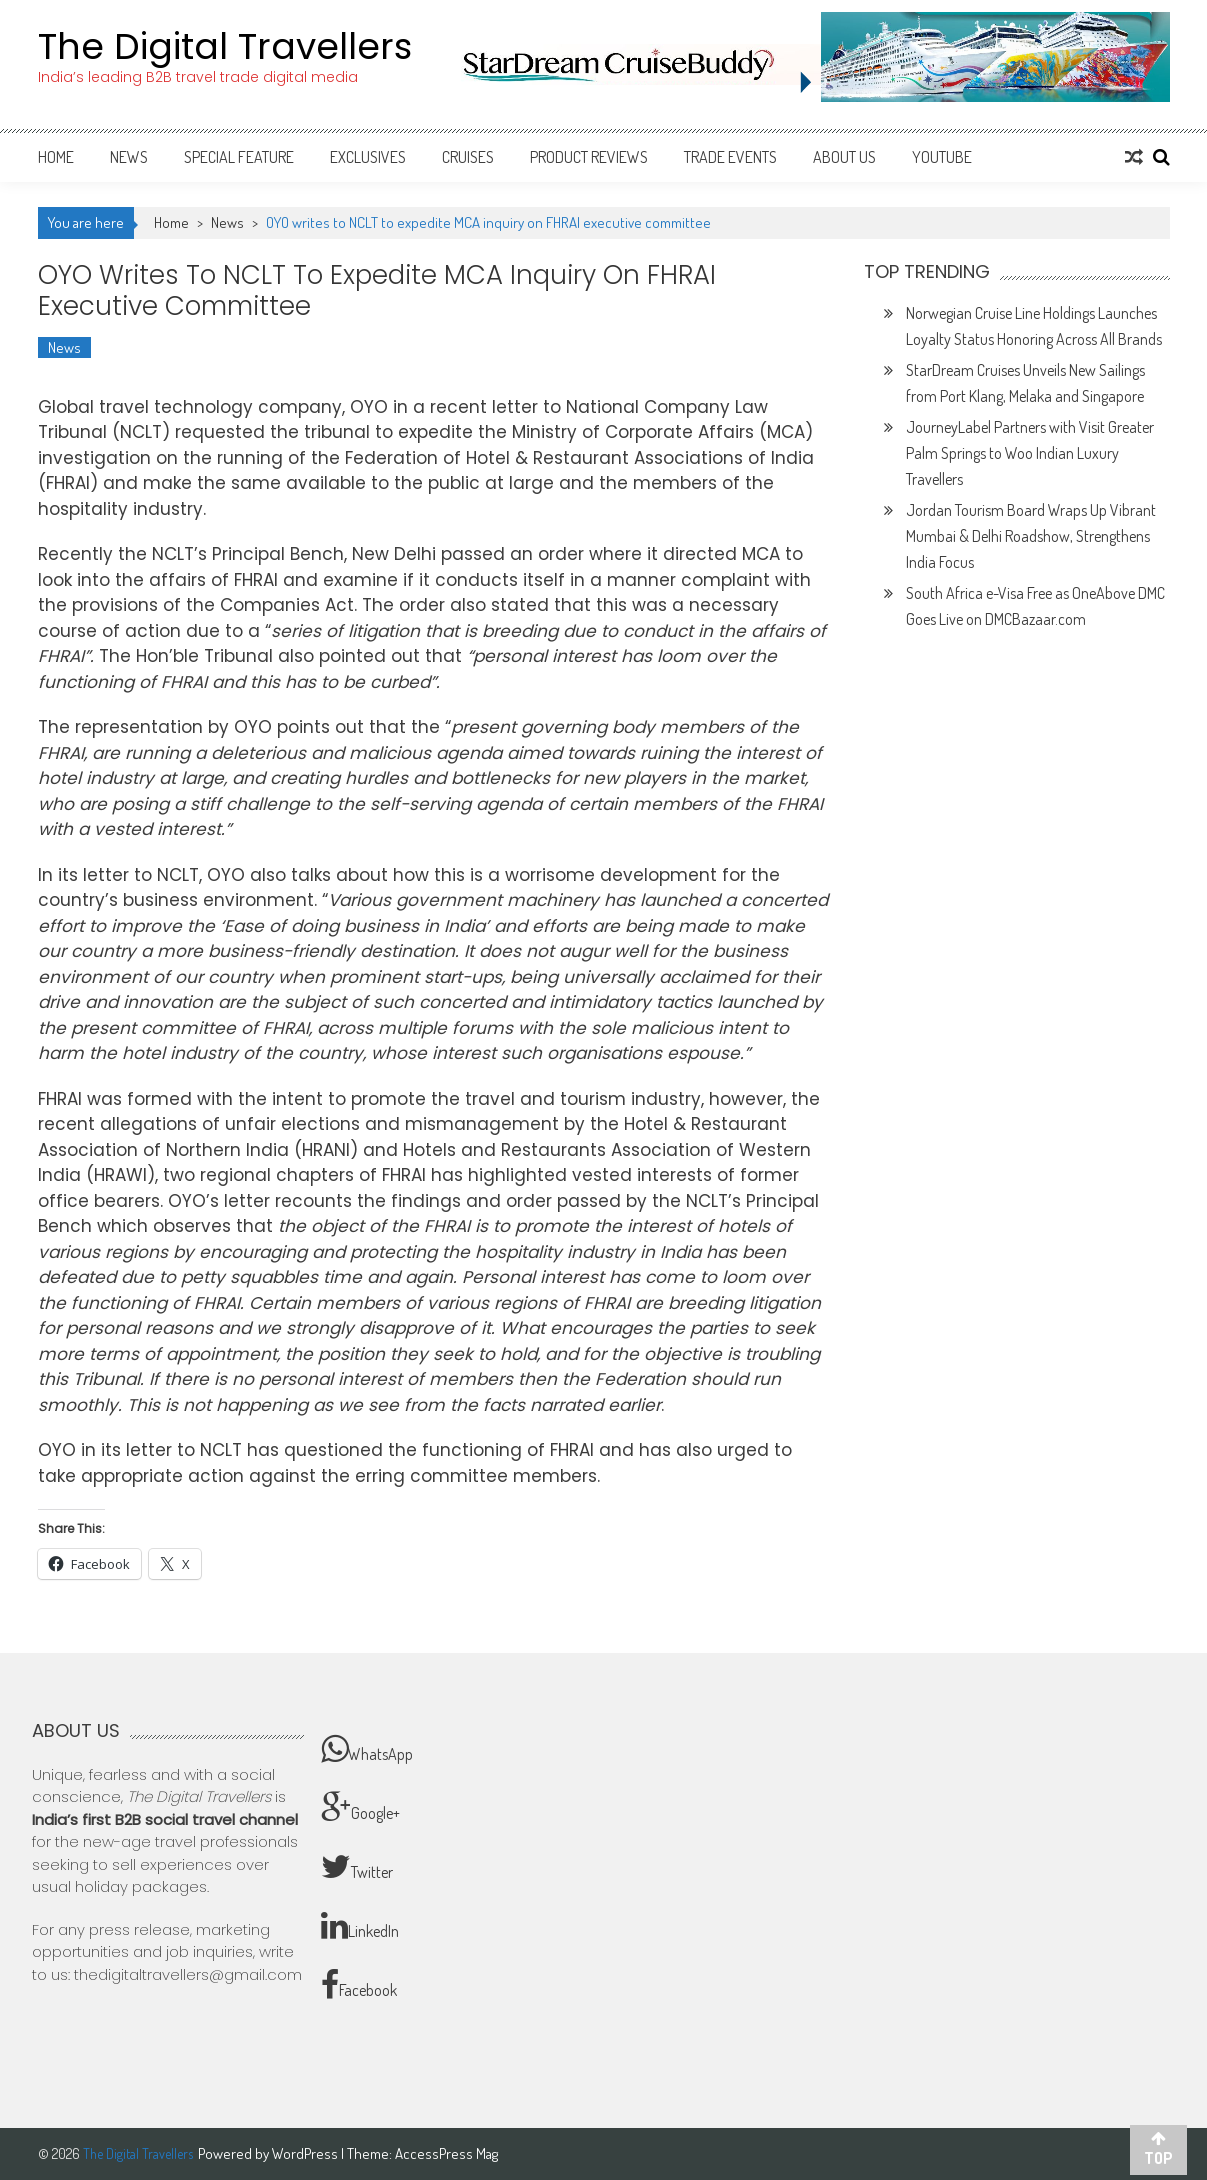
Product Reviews (589, 157)
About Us (844, 157)
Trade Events (730, 157)
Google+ (360, 1808)
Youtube (942, 157)
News (129, 157)
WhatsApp (367, 1749)
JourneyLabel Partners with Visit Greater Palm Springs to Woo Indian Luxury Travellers (1030, 453)
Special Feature (239, 157)
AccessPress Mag (446, 2153)
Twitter (357, 1867)
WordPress (306, 2153)
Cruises (468, 157)
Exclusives (368, 157)
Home (56, 157)
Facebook (359, 1985)
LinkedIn (360, 1926)
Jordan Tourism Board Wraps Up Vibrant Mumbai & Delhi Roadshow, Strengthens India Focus (1031, 536)
